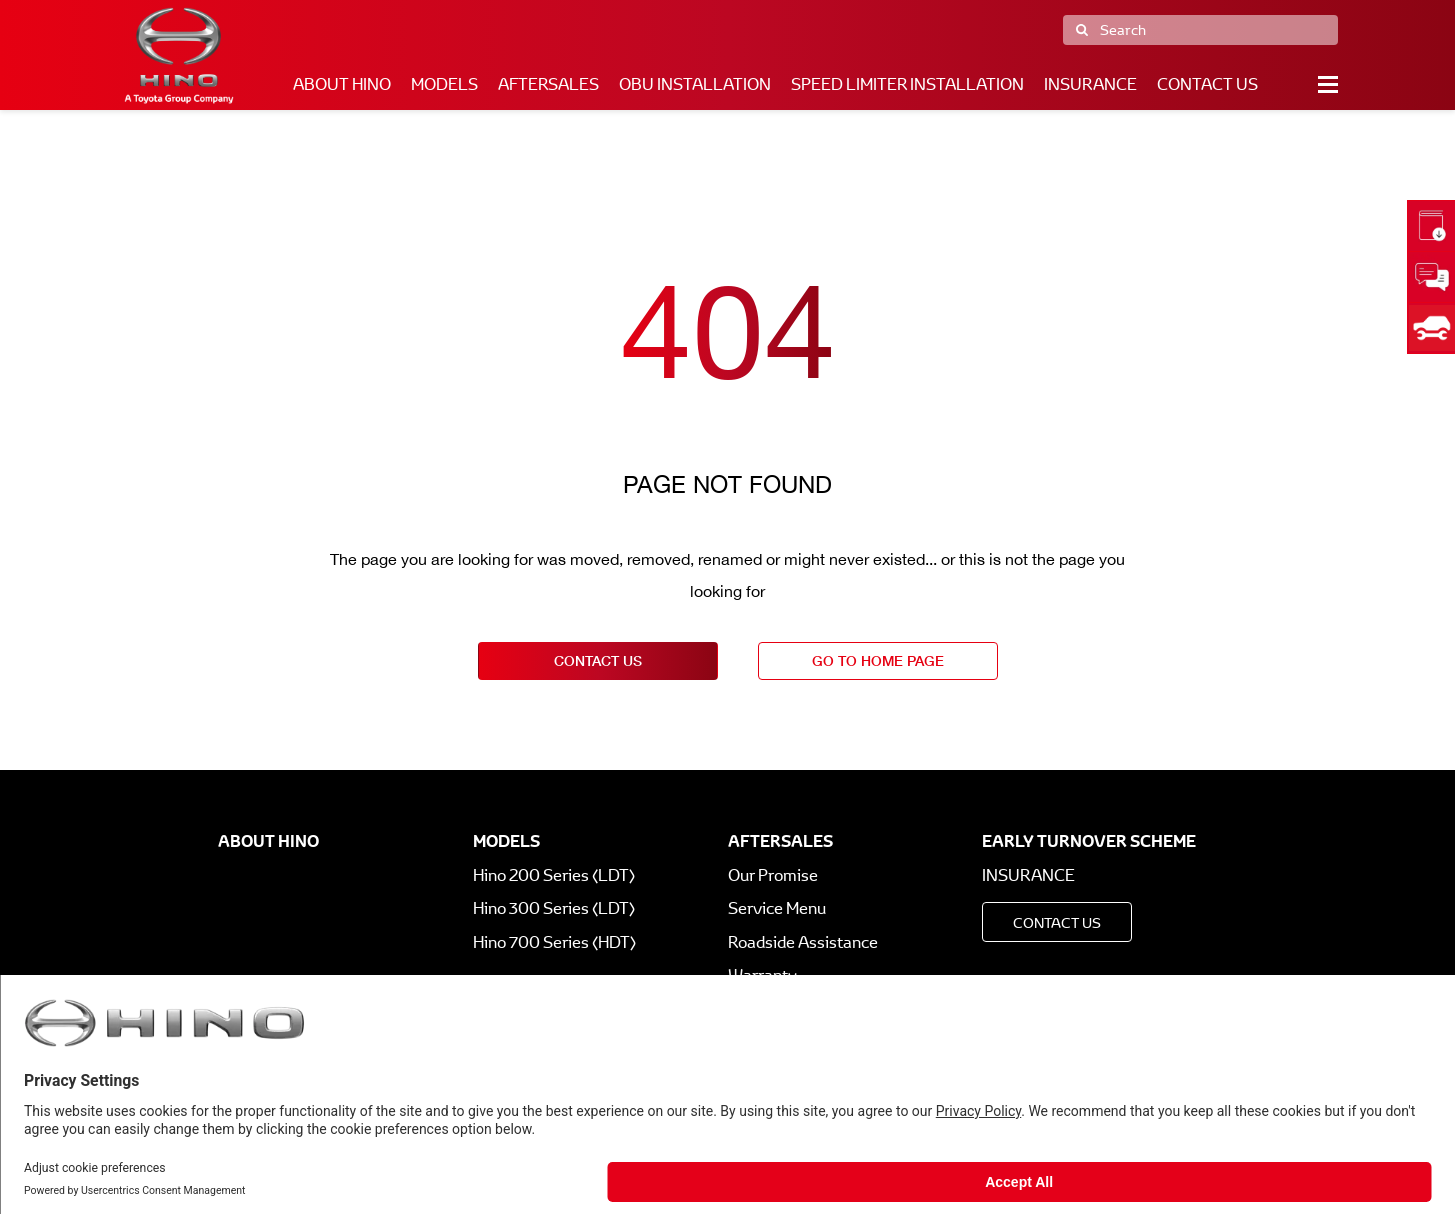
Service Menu (777, 908)
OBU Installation (695, 84)
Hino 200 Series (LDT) (554, 875)
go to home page (878, 660)
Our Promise (773, 875)
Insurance (1090, 84)
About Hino (342, 84)
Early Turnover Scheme (1089, 841)
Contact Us (1207, 84)
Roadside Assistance (803, 942)
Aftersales (548, 84)
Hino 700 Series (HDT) (554, 942)
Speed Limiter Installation (907, 84)
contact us (598, 660)
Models (444, 84)
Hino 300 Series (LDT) (554, 908)
